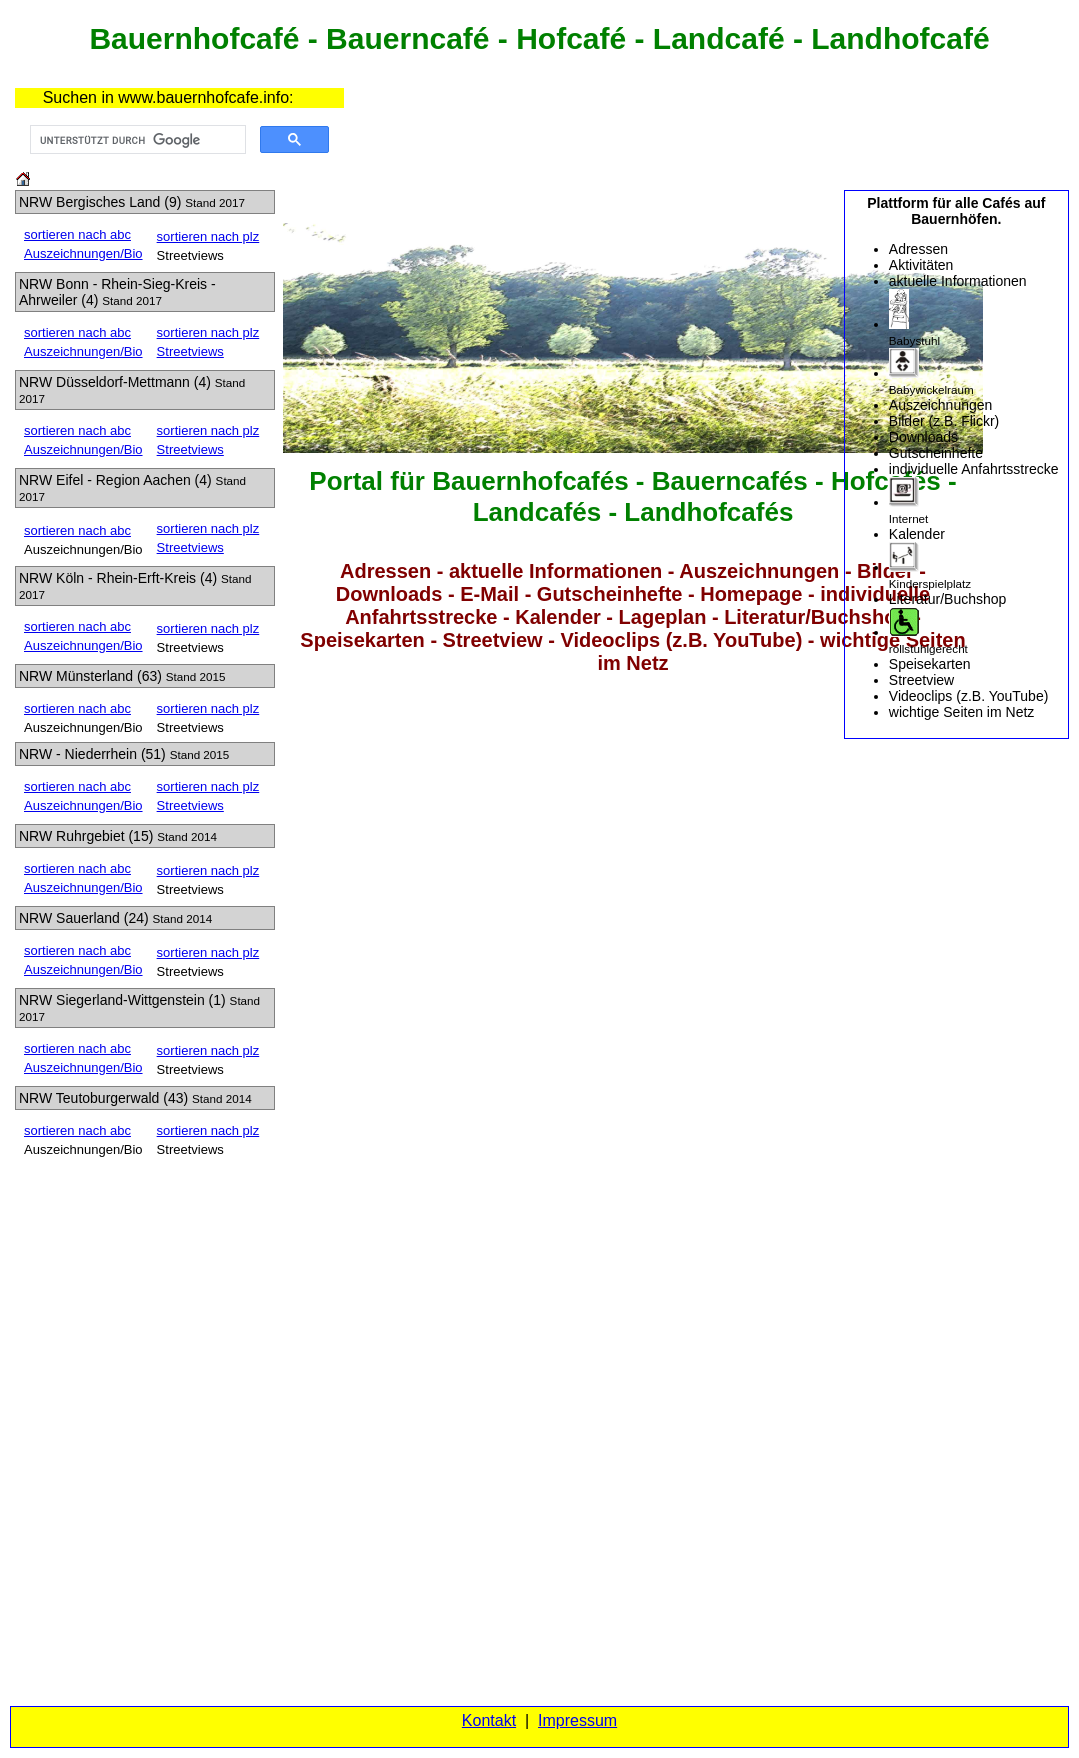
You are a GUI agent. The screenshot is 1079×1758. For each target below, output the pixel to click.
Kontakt (489, 1720)
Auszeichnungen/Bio (83, 253)
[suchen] (136, 140)
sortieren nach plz (208, 236)
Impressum (577, 1720)
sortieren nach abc (77, 234)
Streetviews (190, 351)
